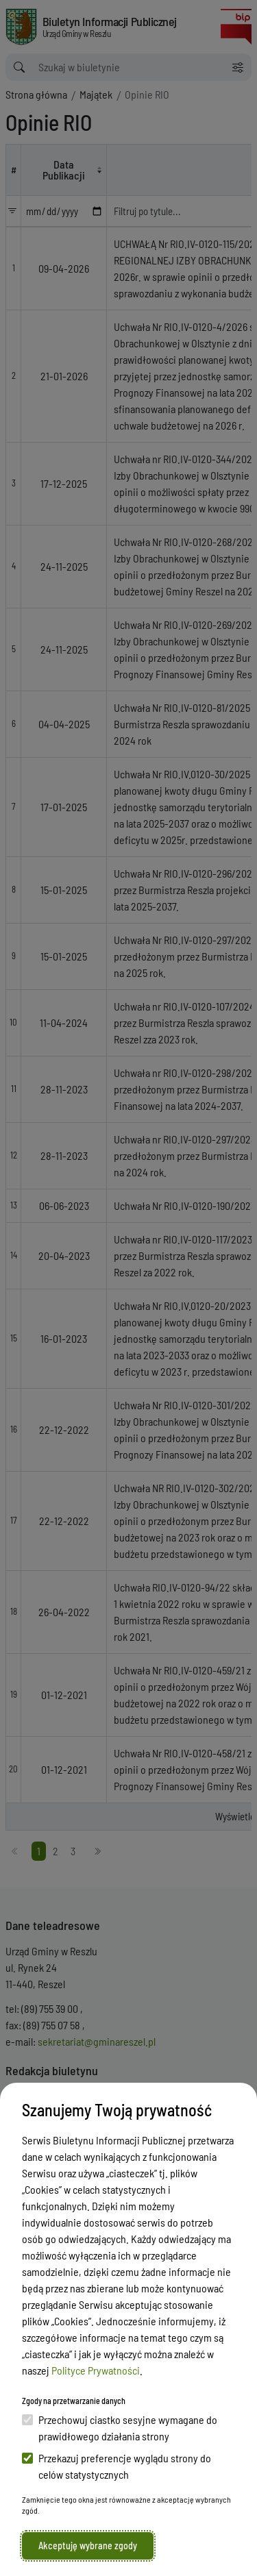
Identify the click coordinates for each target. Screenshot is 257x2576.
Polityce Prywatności (95, 2370)
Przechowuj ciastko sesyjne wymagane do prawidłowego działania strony (119, 2427)
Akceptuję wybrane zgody (87, 2545)
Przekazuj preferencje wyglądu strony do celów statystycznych (116, 2466)
